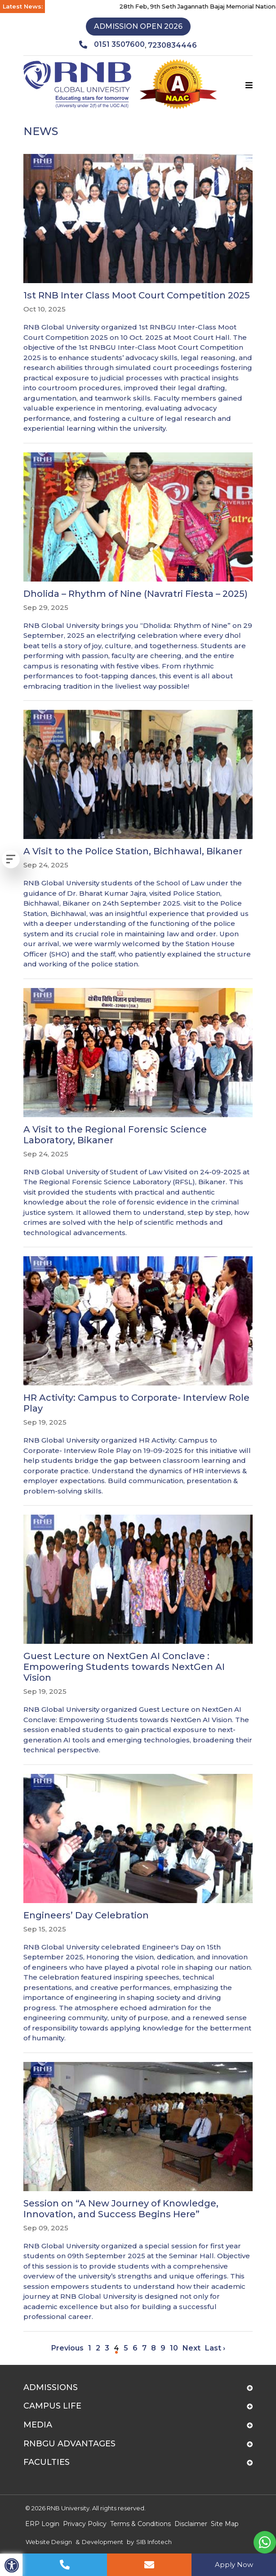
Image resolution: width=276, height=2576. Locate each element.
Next (191, 2348)
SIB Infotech (154, 2541)
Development (102, 2541)
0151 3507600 (112, 44)
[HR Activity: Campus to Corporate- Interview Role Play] (138, 1376)
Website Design (49, 2541)
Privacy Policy (85, 2524)
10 (174, 2348)
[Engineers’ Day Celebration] (138, 1909)
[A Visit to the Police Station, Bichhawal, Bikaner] (138, 840)
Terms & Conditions (140, 2524)
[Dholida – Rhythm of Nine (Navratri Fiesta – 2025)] (138, 572)
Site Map (225, 2524)
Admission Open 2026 (138, 26)
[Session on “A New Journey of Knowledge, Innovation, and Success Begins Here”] (138, 2192)
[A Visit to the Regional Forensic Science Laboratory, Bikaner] (138, 1113)
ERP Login (42, 2524)
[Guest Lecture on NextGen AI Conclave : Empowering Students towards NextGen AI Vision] (138, 1635)
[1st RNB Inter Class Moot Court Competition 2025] (138, 294)
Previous (67, 2348)
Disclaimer (190, 2524)
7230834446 (172, 45)
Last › (215, 2348)
